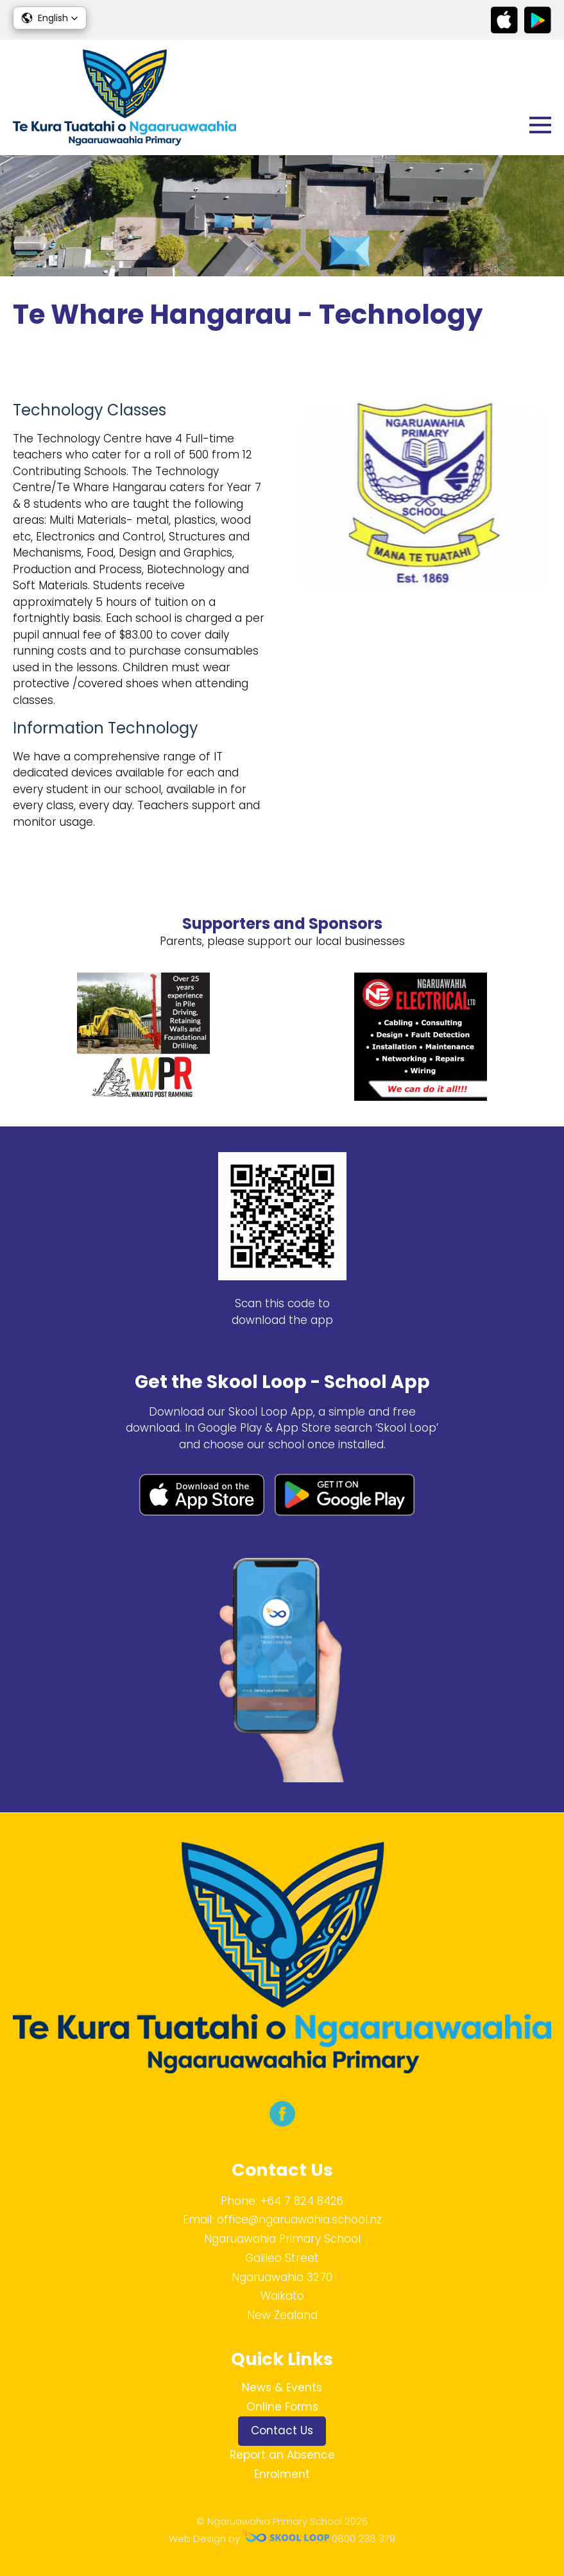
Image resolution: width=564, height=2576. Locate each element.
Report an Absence (282, 2455)
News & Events (282, 2387)
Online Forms (282, 2406)
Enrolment (282, 2474)
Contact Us (282, 2430)
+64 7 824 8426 (302, 2201)
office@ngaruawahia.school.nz (299, 2219)
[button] (49, 18)
